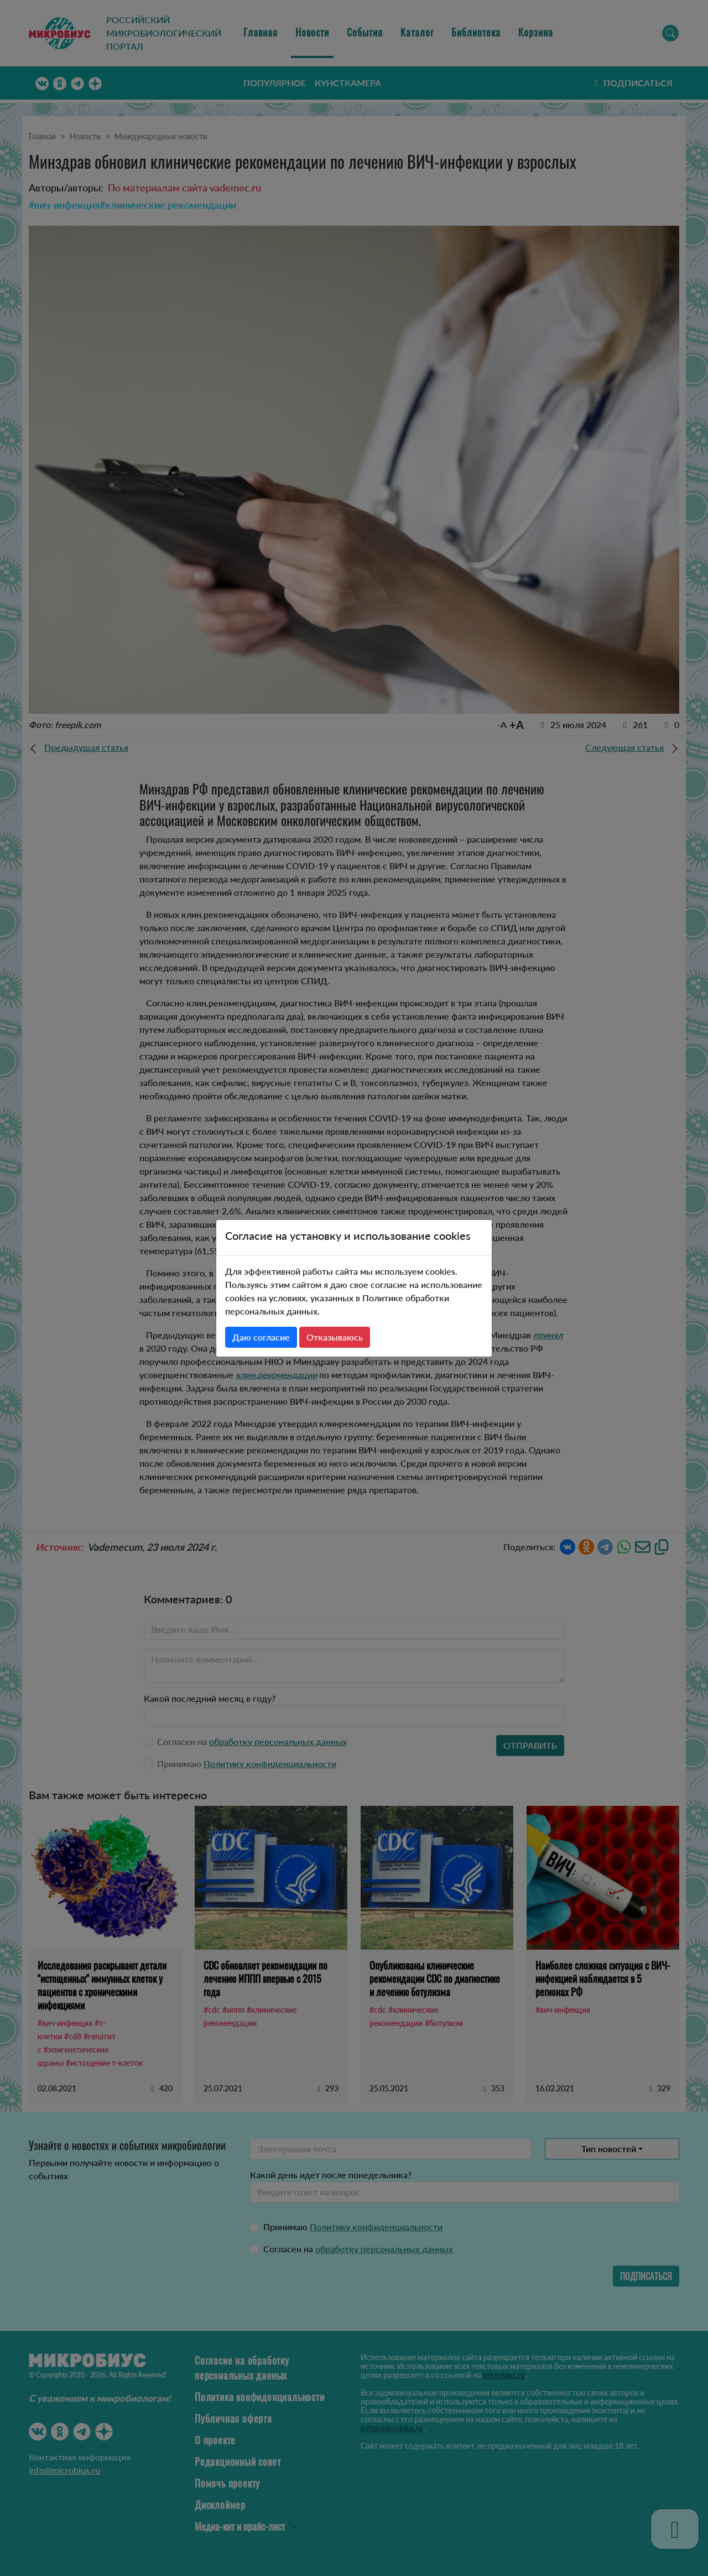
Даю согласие (261, 1337)
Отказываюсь (334, 1337)
